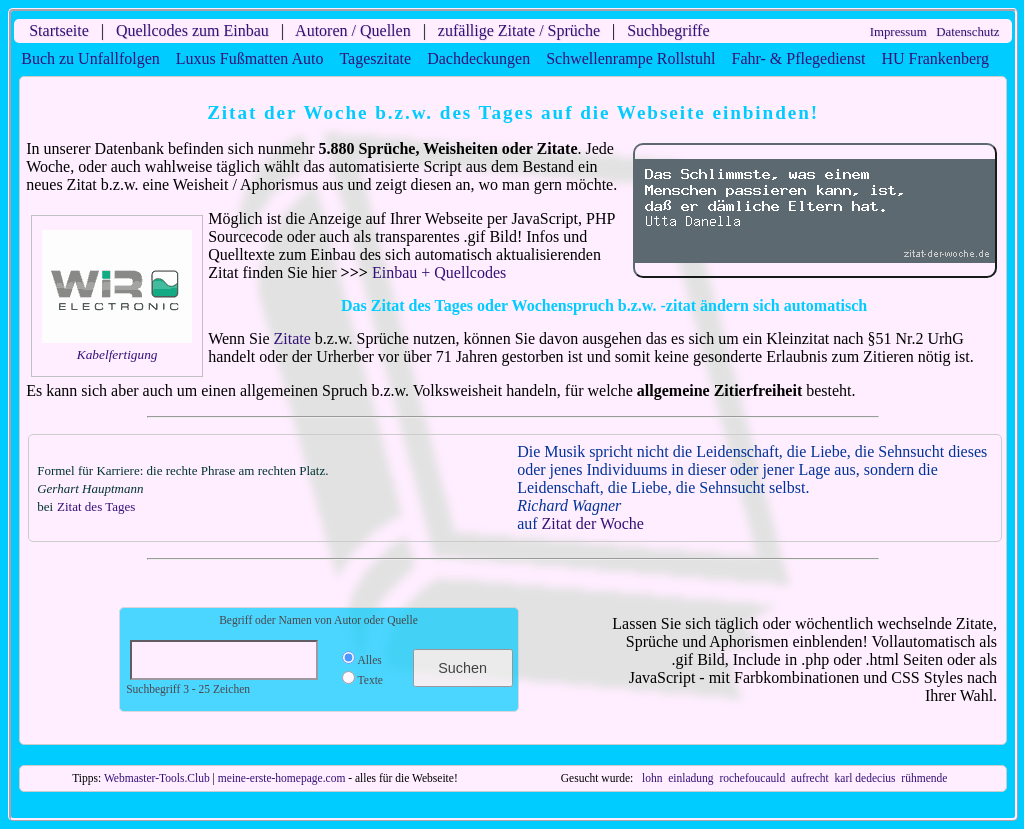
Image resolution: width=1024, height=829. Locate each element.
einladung (690, 778)
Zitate (292, 338)
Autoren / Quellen (353, 30)
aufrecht (810, 778)
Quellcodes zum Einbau (192, 30)
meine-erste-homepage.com (282, 778)
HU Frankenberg (935, 58)
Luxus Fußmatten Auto (250, 58)
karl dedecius (865, 778)
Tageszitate (375, 58)
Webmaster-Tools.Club (157, 778)
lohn (652, 778)
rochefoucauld (752, 778)
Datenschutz (967, 32)
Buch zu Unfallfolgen (90, 58)
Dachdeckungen (478, 58)
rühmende (924, 778)
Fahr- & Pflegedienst (799, 58)
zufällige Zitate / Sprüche (519, 30)
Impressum (898, 32)
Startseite (59, 30)
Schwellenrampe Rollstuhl (630, 58)
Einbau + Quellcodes (439, 272)
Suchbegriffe (668, 30)
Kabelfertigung (117, 354)
